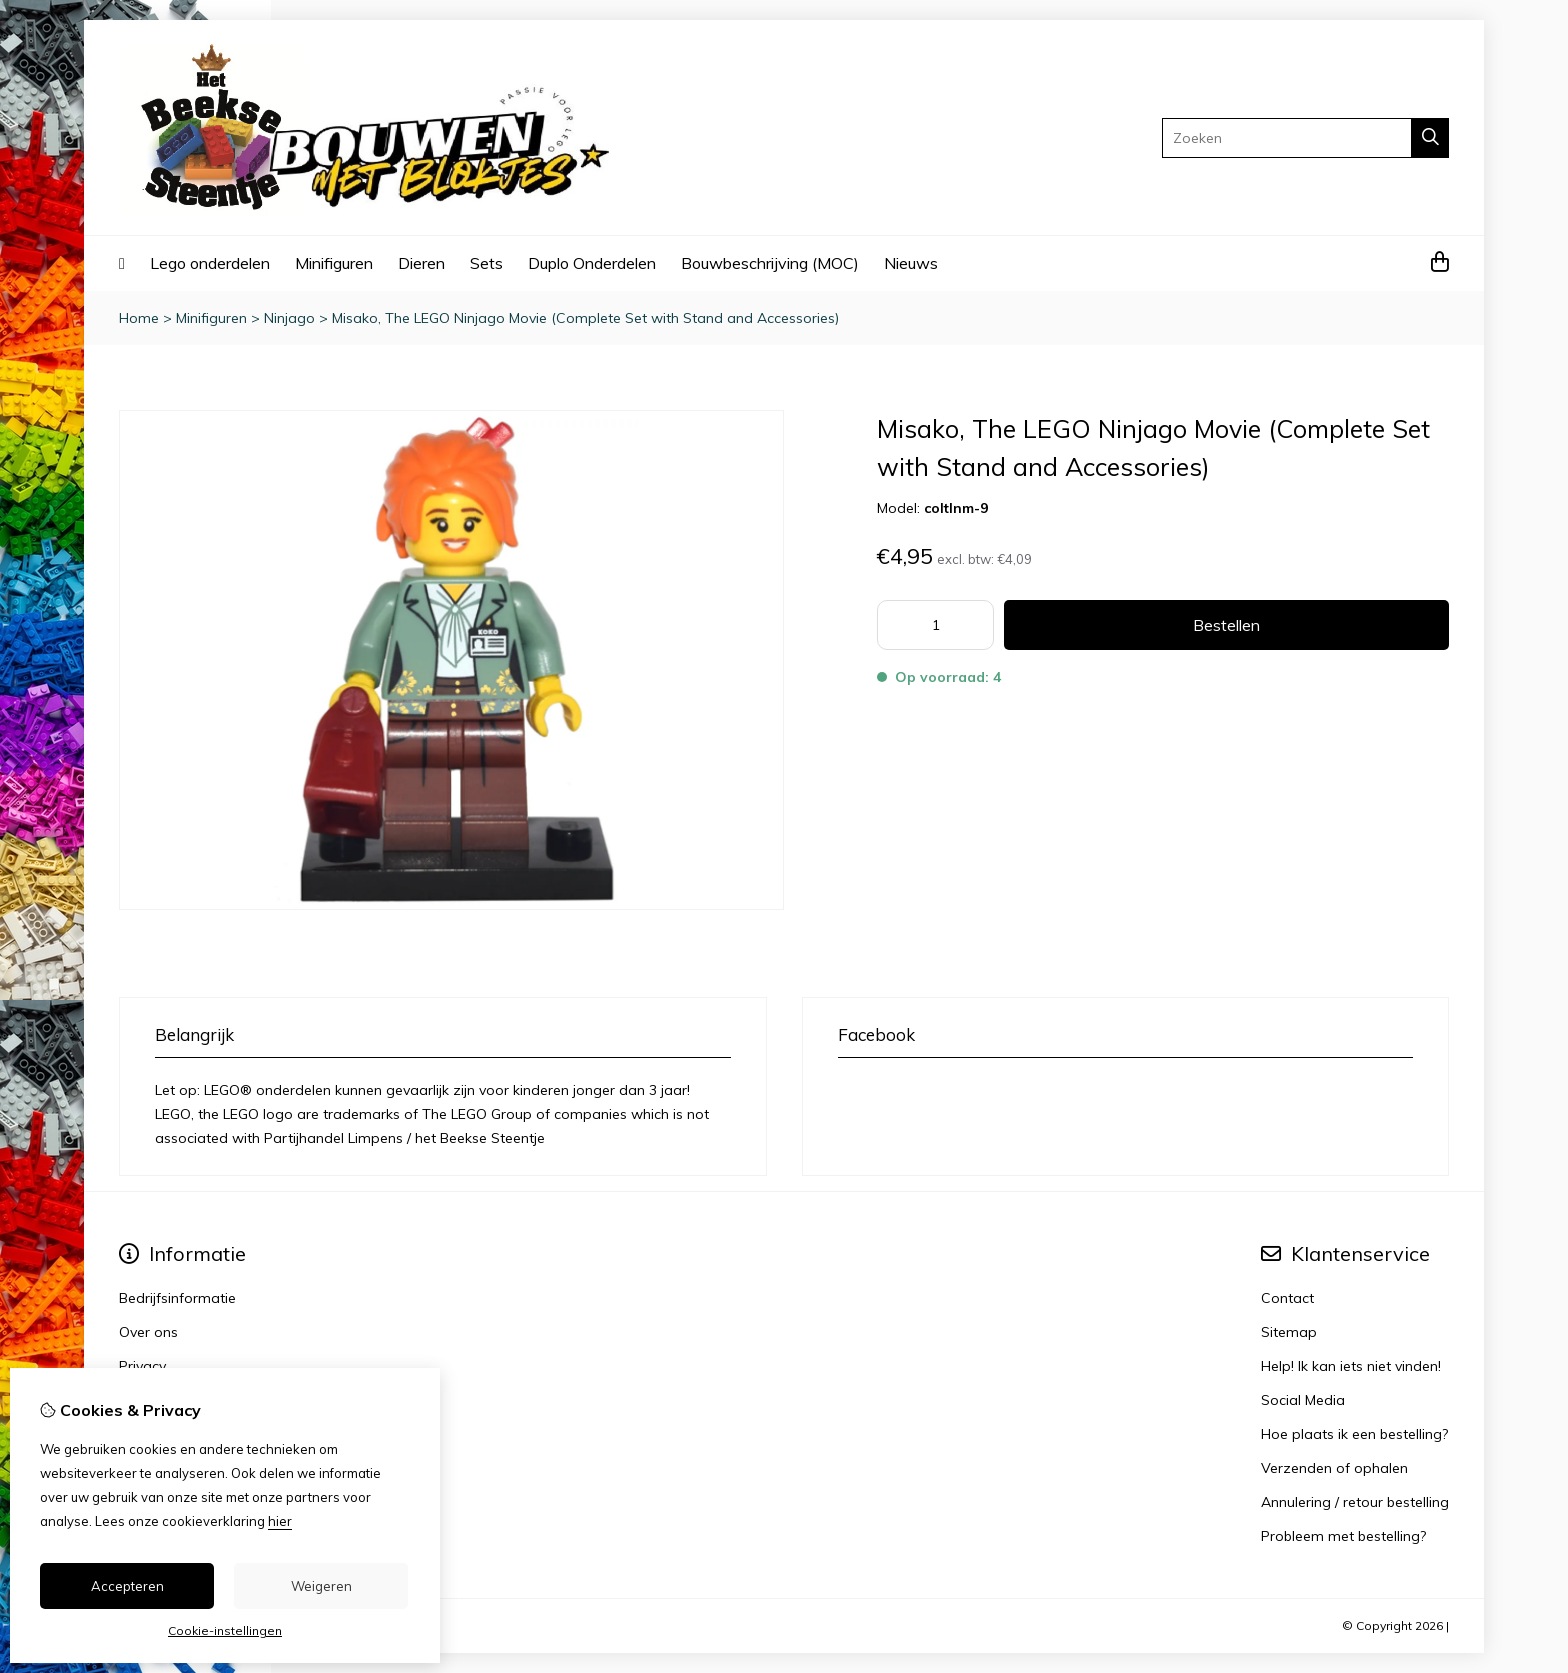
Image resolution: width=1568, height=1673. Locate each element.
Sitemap (1289, 1332)
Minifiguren (334, 263)
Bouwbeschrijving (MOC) (770, 263)
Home (139, 318)
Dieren (421, 263)
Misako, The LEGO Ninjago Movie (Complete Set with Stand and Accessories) (585, 318)
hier (280, 1521)
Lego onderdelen (210, 263)
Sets (486, 263)
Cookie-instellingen (225, 1630)
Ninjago (289, 318)
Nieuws (911, 263)
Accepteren (127, 1586)
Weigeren (321, 1586)
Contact (1287, 1298)
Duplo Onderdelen (592, 263)
